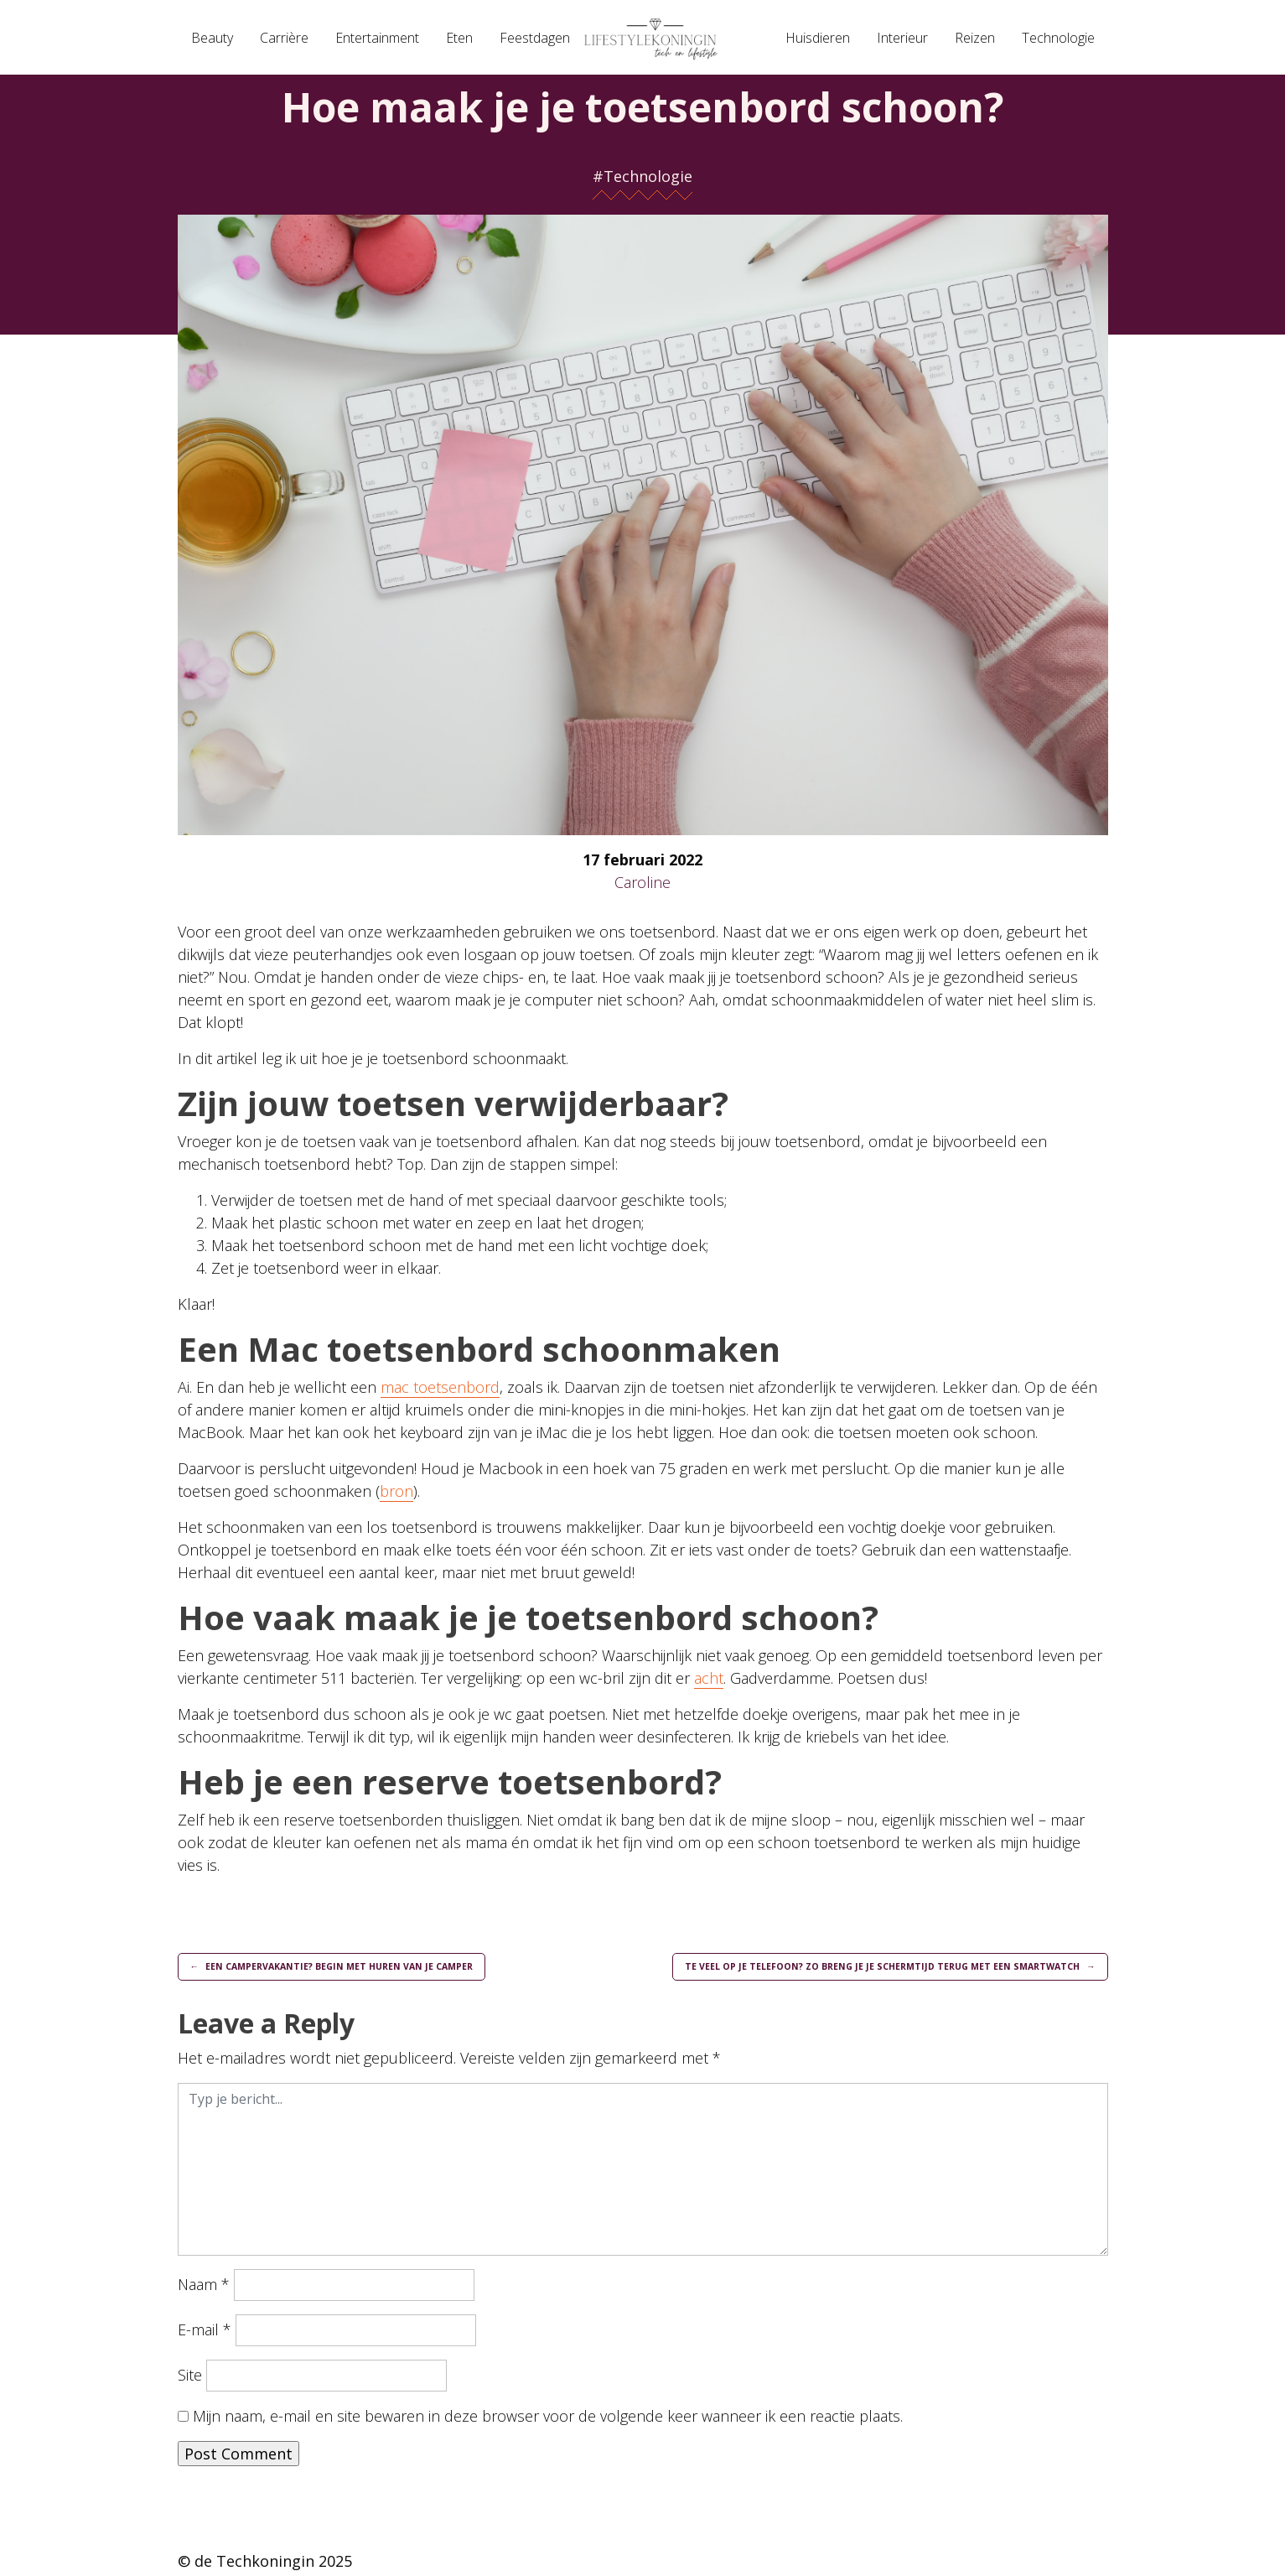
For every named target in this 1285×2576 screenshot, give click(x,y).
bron (396, 1491)
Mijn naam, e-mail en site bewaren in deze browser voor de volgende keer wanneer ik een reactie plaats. (548, 2419)
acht (708, 1678)
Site (190, 2378)
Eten (459, 38)
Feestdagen (535, 38)
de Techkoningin (254, 2564)
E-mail (204, 2333)
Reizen (975, 38)
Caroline (642, 882)
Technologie (1058, 38)
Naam (204, 2287)
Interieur (902, 38)
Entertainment (377, 38)
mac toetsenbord (440, 1387)
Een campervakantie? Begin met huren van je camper (358, 1968)
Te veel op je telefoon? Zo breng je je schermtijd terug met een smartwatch (859, 1968)
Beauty (212, 38)
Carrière (284, 38)
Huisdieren (817, 38)
